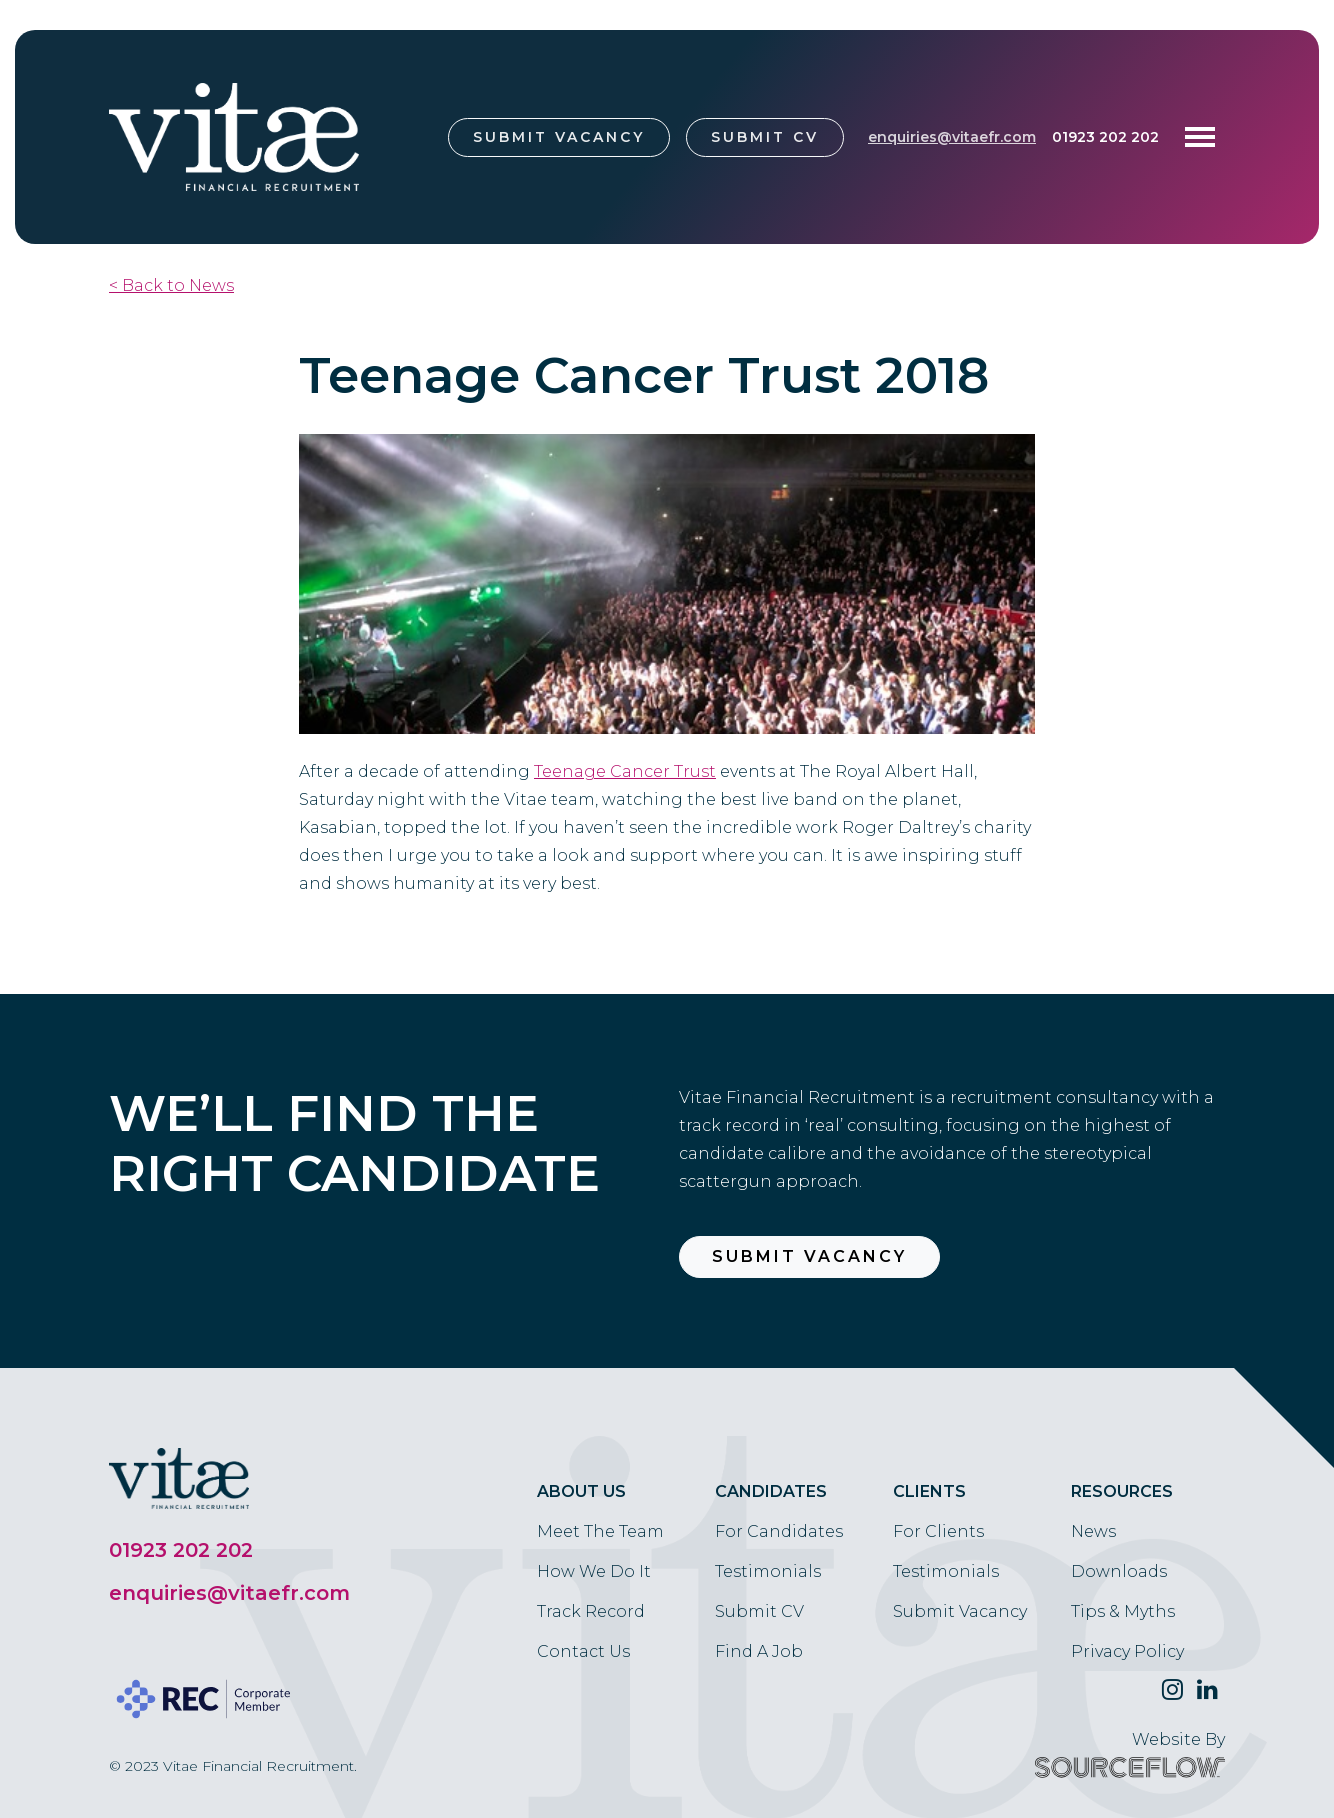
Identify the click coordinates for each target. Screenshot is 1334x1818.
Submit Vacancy (559, 137)
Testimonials (768, 1571)
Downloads (1119, 1571)
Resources (1122, 1491)
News (1093, 1531)
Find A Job (759, 1651)
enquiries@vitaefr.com (952, 137)
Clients (929, 1491)
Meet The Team (600, 1531)
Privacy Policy (1127, 1651)
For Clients (938, 1531)
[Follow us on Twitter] (1172, 1690)
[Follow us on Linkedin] (1207, 1690)
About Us (581, 1491)
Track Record (591, 1611)
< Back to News (171, 285)
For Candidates (779, 1531)
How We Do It (594, 1571)
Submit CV (765, 137)
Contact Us (583, 1651)
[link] (625, 771)
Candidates (771, 1491)
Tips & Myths (1123, 1611)
